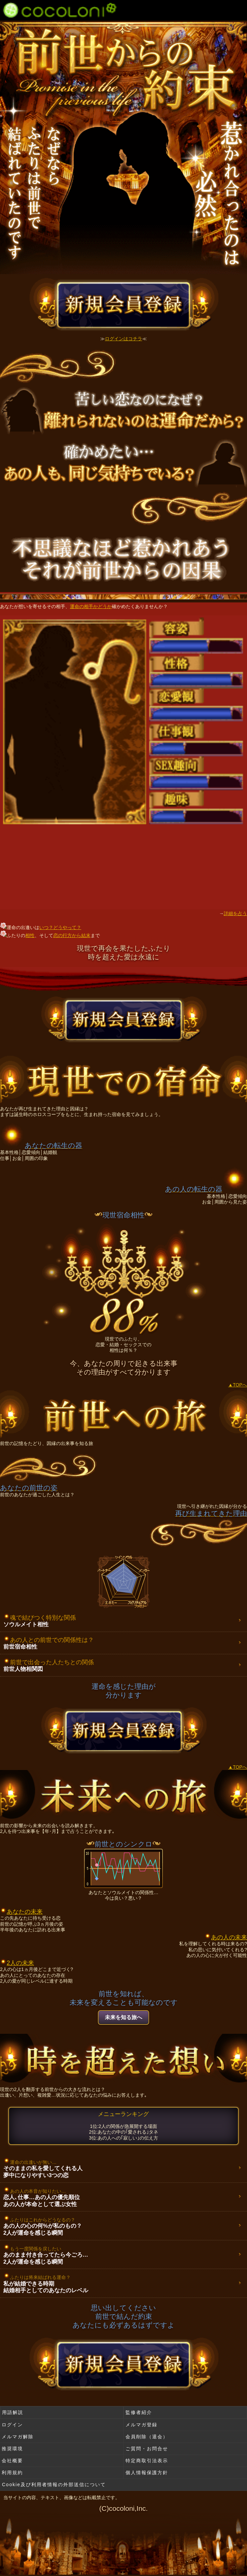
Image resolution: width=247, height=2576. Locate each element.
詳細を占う (235, 913)
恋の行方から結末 (72, 935)
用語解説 (12, 2412)
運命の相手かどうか (91, 606)
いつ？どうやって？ (60, 927)
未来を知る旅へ (123, 2017)
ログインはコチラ (123, 338)
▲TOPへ (237, 1384)
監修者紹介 (138, 2412)
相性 (30, 935)
